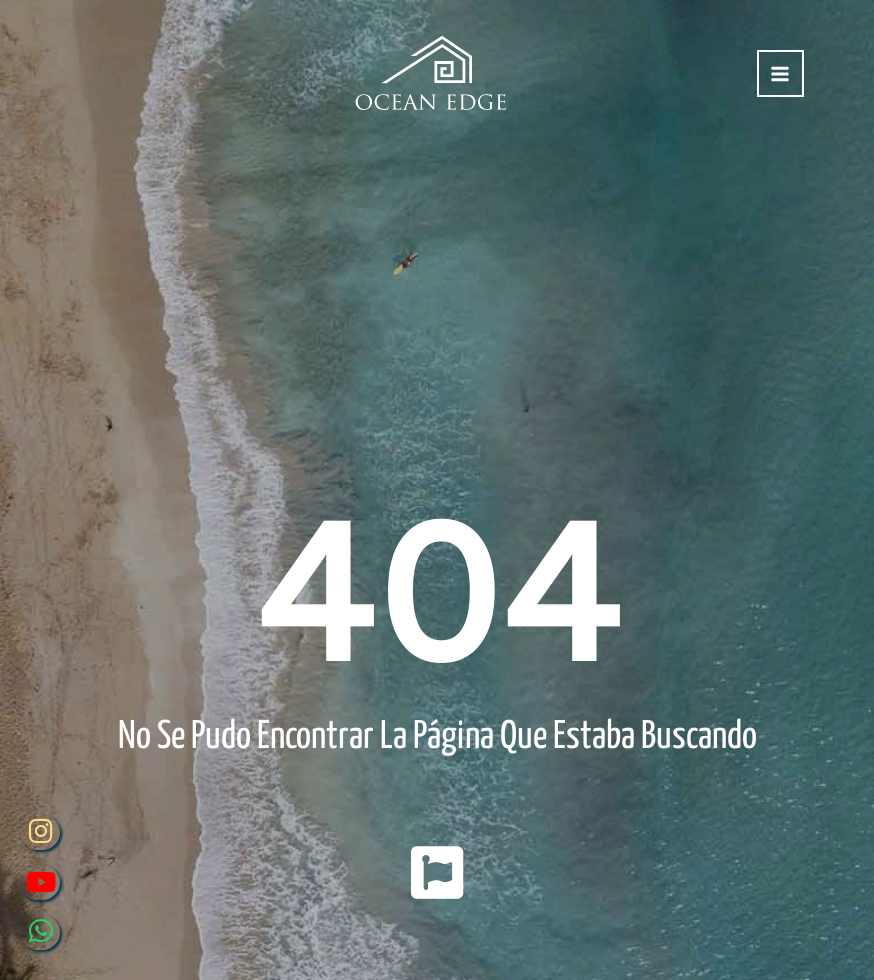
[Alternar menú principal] (780, 73)
